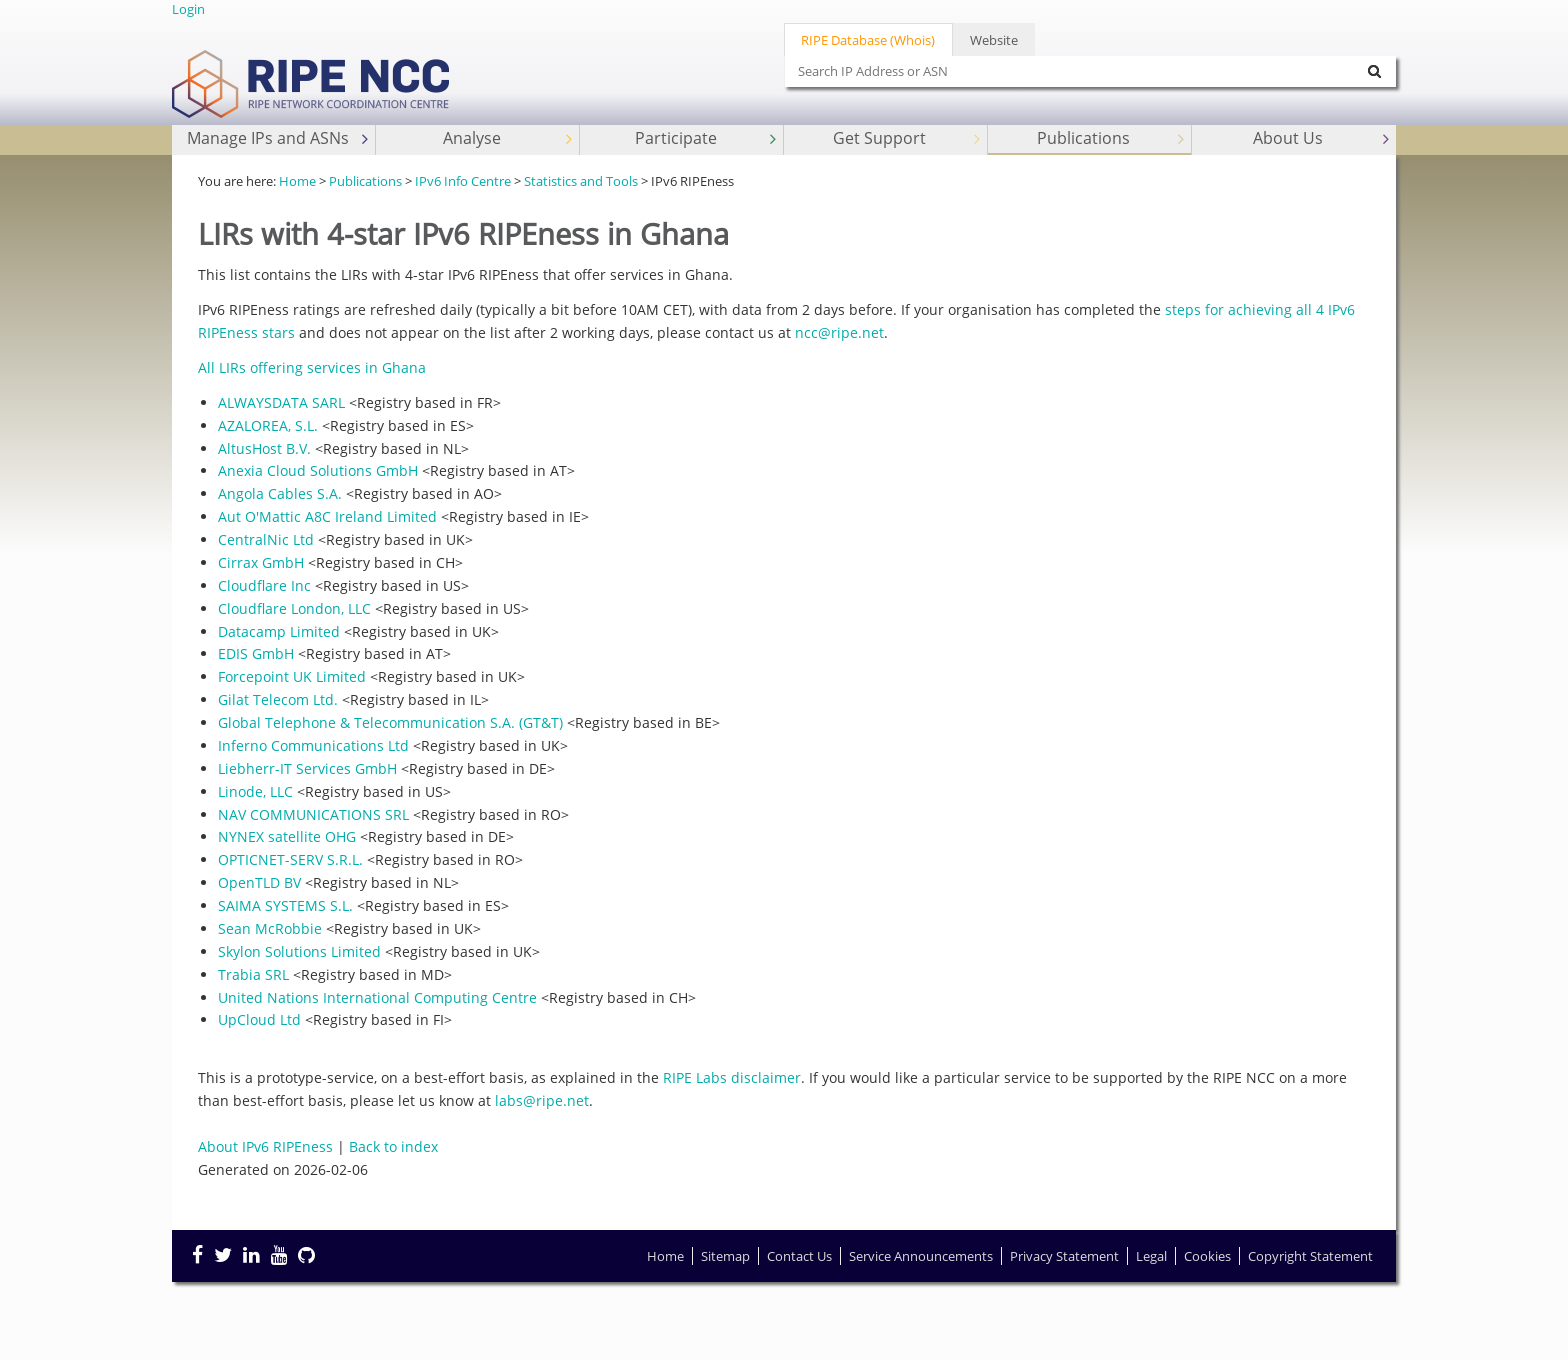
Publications (1112, 138)
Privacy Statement (1064, 1256)
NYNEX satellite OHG (287, 836)
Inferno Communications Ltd (313, 745)
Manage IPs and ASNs (279, 138)
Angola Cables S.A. (280, 493)
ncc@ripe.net (839, 332)
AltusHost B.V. (264, 448)
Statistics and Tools (581, 181)
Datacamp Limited (279, 631)
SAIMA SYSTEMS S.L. (285, 905)
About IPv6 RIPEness (265, 1146)
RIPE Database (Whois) (868, 40)
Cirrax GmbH (261, 562)
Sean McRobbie (270, 928)
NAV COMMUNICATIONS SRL (313, 814)
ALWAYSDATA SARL (281, 402)
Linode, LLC (255, 791)
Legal (1151, 1256)
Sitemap (725, 1256)
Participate (707, 138)
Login (188, 9)
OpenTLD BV (259, 882)
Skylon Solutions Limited (299, 951)
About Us (1323, 138)
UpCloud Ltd (259, 1019)
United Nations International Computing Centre (377, 997)
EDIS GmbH (256, 653)
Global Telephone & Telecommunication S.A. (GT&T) (390, 722)
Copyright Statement (1310, 1256)
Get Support (908, 138)
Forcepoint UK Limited (292, 676)
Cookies (1207, 1256)
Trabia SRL (253, 974)
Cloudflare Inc (264, 585)
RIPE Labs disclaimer (732, 1077)
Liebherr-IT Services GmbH (307, 768)
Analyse (509, 138)
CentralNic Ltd (266, 539)
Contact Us (799, 1256)
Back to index (393, 1146)
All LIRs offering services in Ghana (312, 367)
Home (297, 181)
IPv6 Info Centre (463, 181)
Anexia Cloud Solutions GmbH (318, 470)
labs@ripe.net (542, 1100)
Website (994, 40)
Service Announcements (921, 1256)
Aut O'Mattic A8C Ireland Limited (327, 516)
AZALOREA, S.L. (268, 425)
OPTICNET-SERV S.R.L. (290, 859)
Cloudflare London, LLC (294, 608)
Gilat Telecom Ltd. (278, 699)
